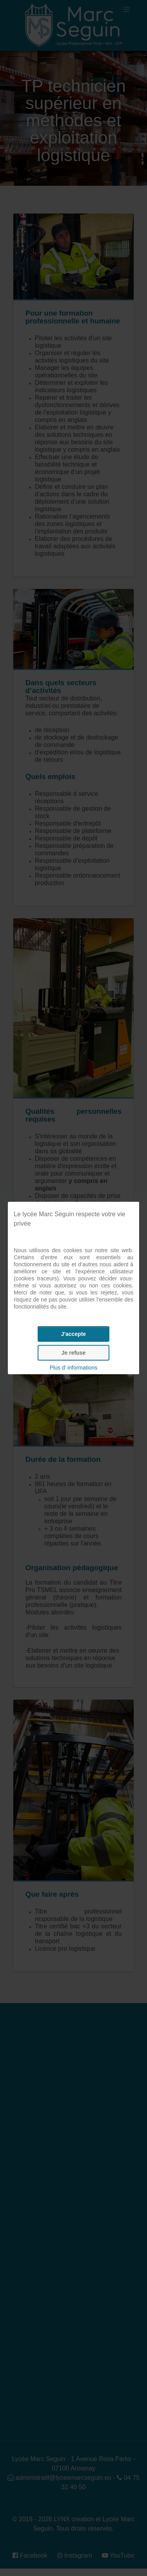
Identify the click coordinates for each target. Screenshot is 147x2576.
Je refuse (73, 1353)
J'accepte (73, 1334)
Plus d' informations (74, 1367)
